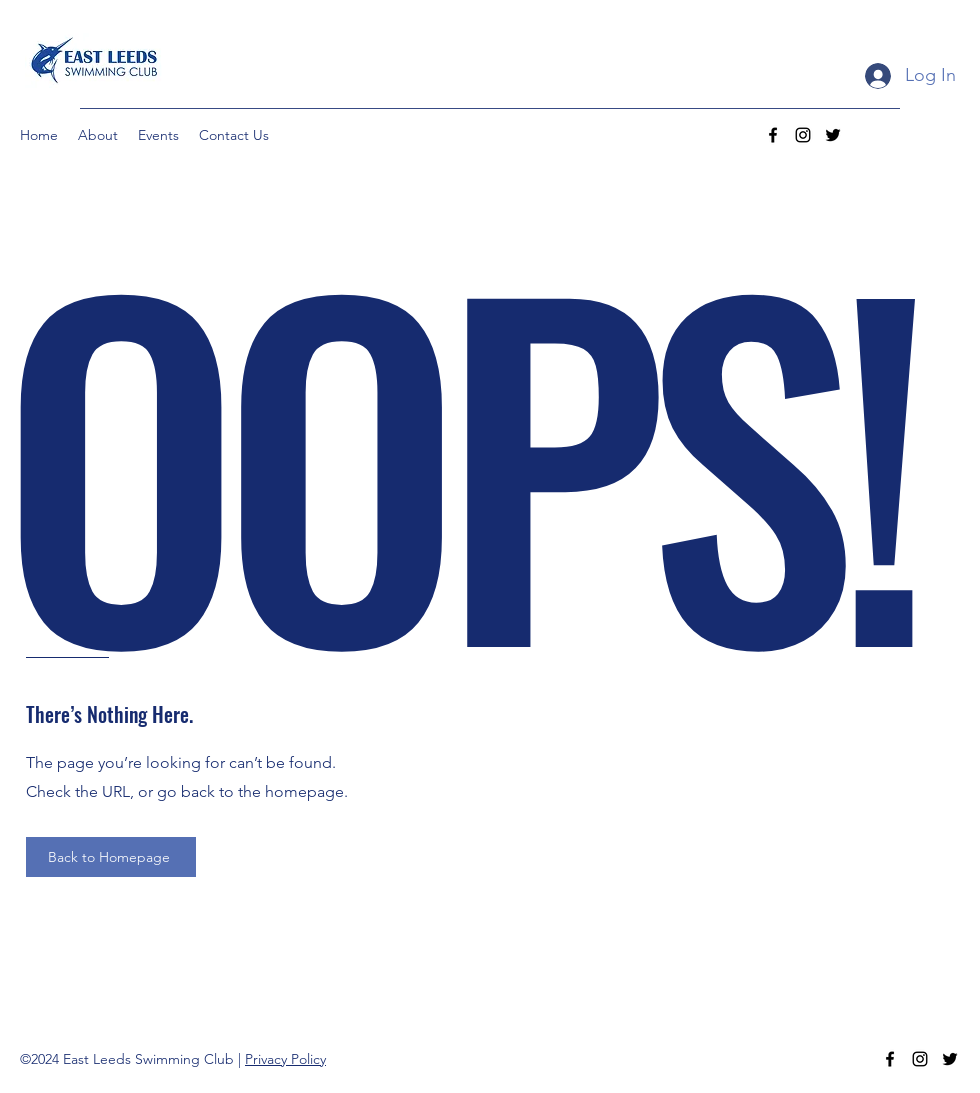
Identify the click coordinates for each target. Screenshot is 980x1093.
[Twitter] (833, 135)
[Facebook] (773, 135)
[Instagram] (803, 135)
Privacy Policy (285, 1059)
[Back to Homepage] (111, 857)
